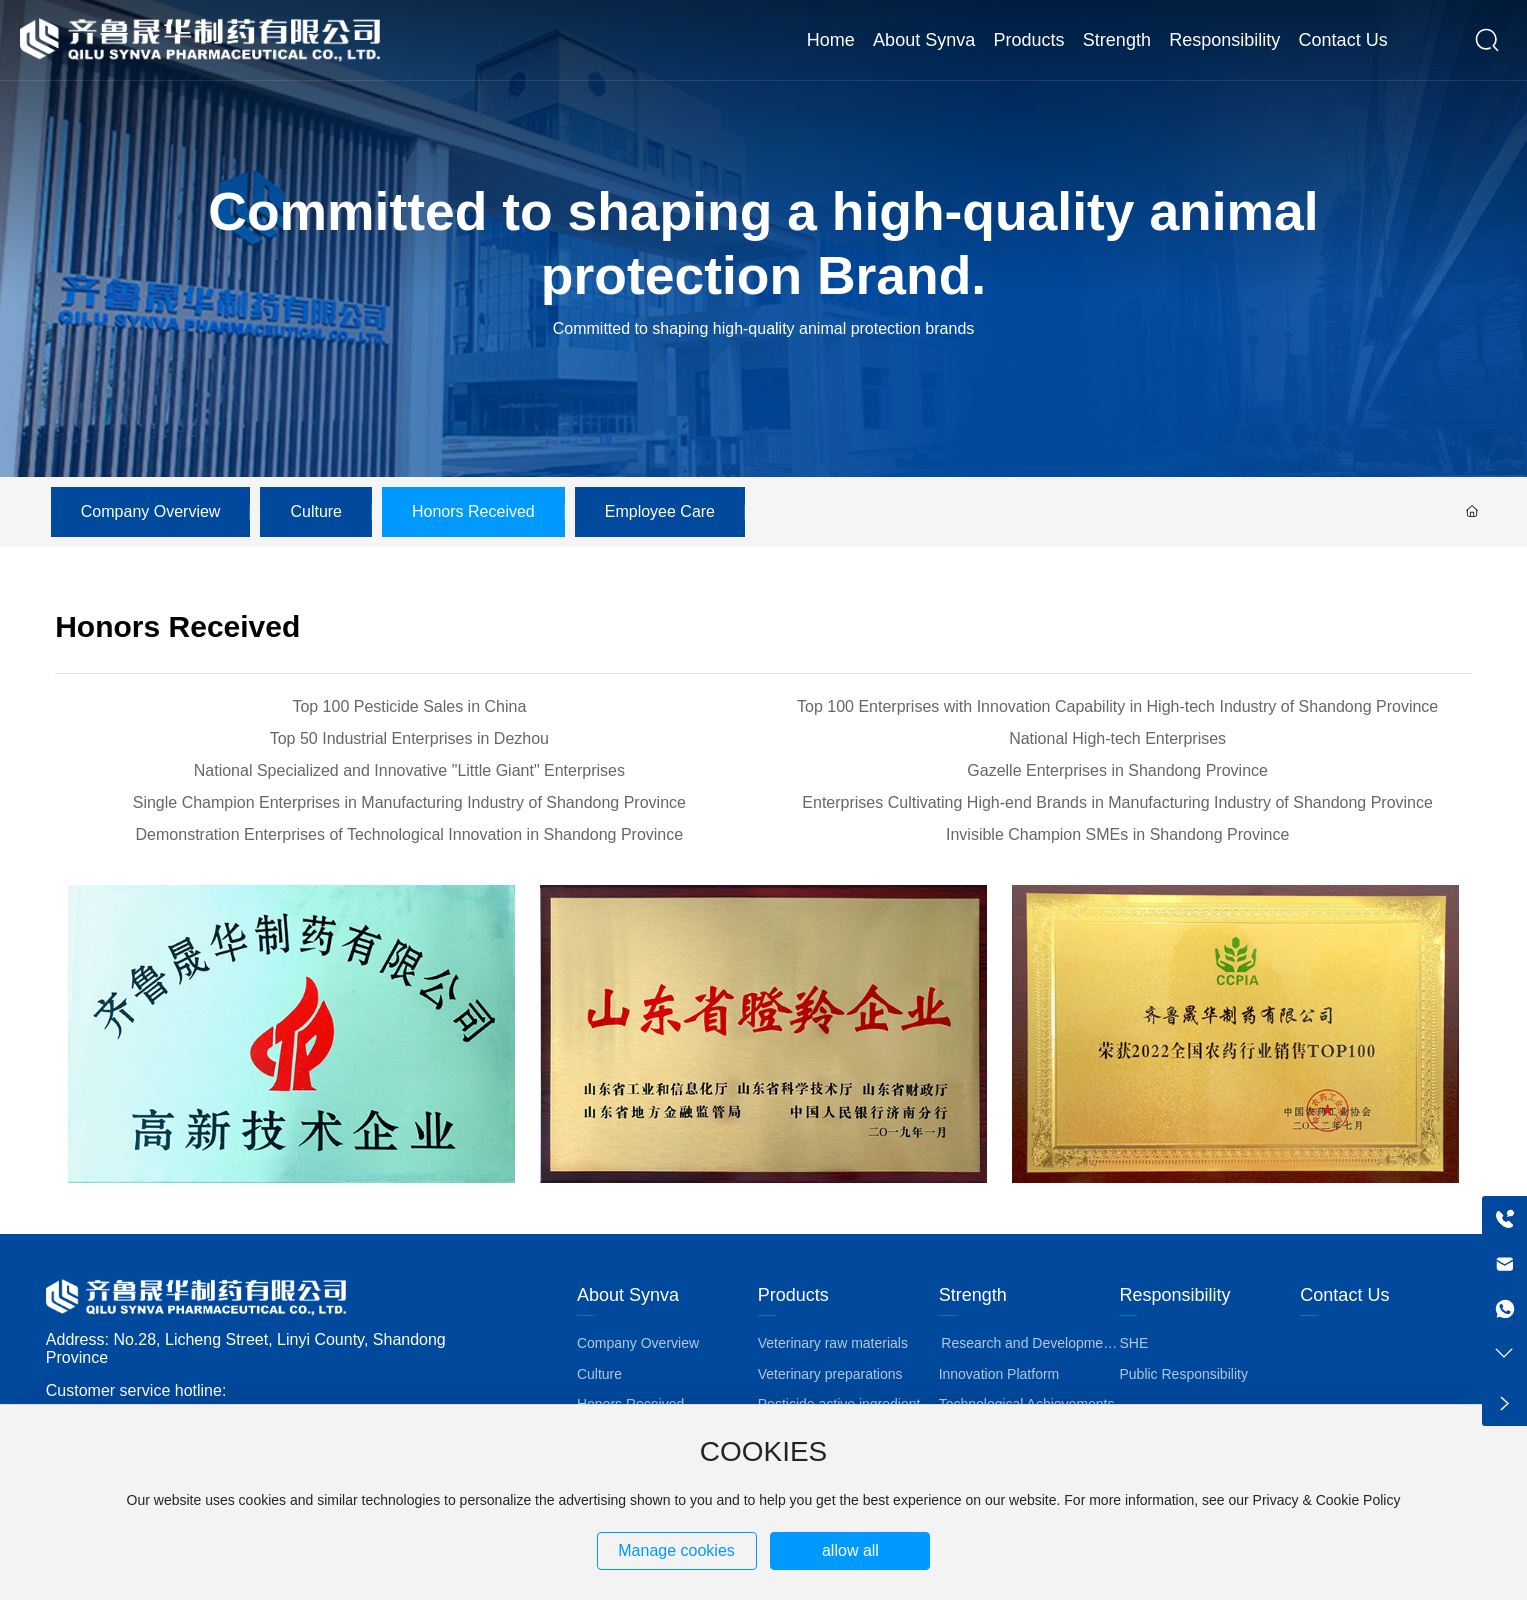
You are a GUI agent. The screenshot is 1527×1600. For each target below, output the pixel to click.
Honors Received (473, 511)
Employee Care (660, 511)
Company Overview (151, 511)
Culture (316, 511)
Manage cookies (676, 1550)
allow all (850, 1550)
